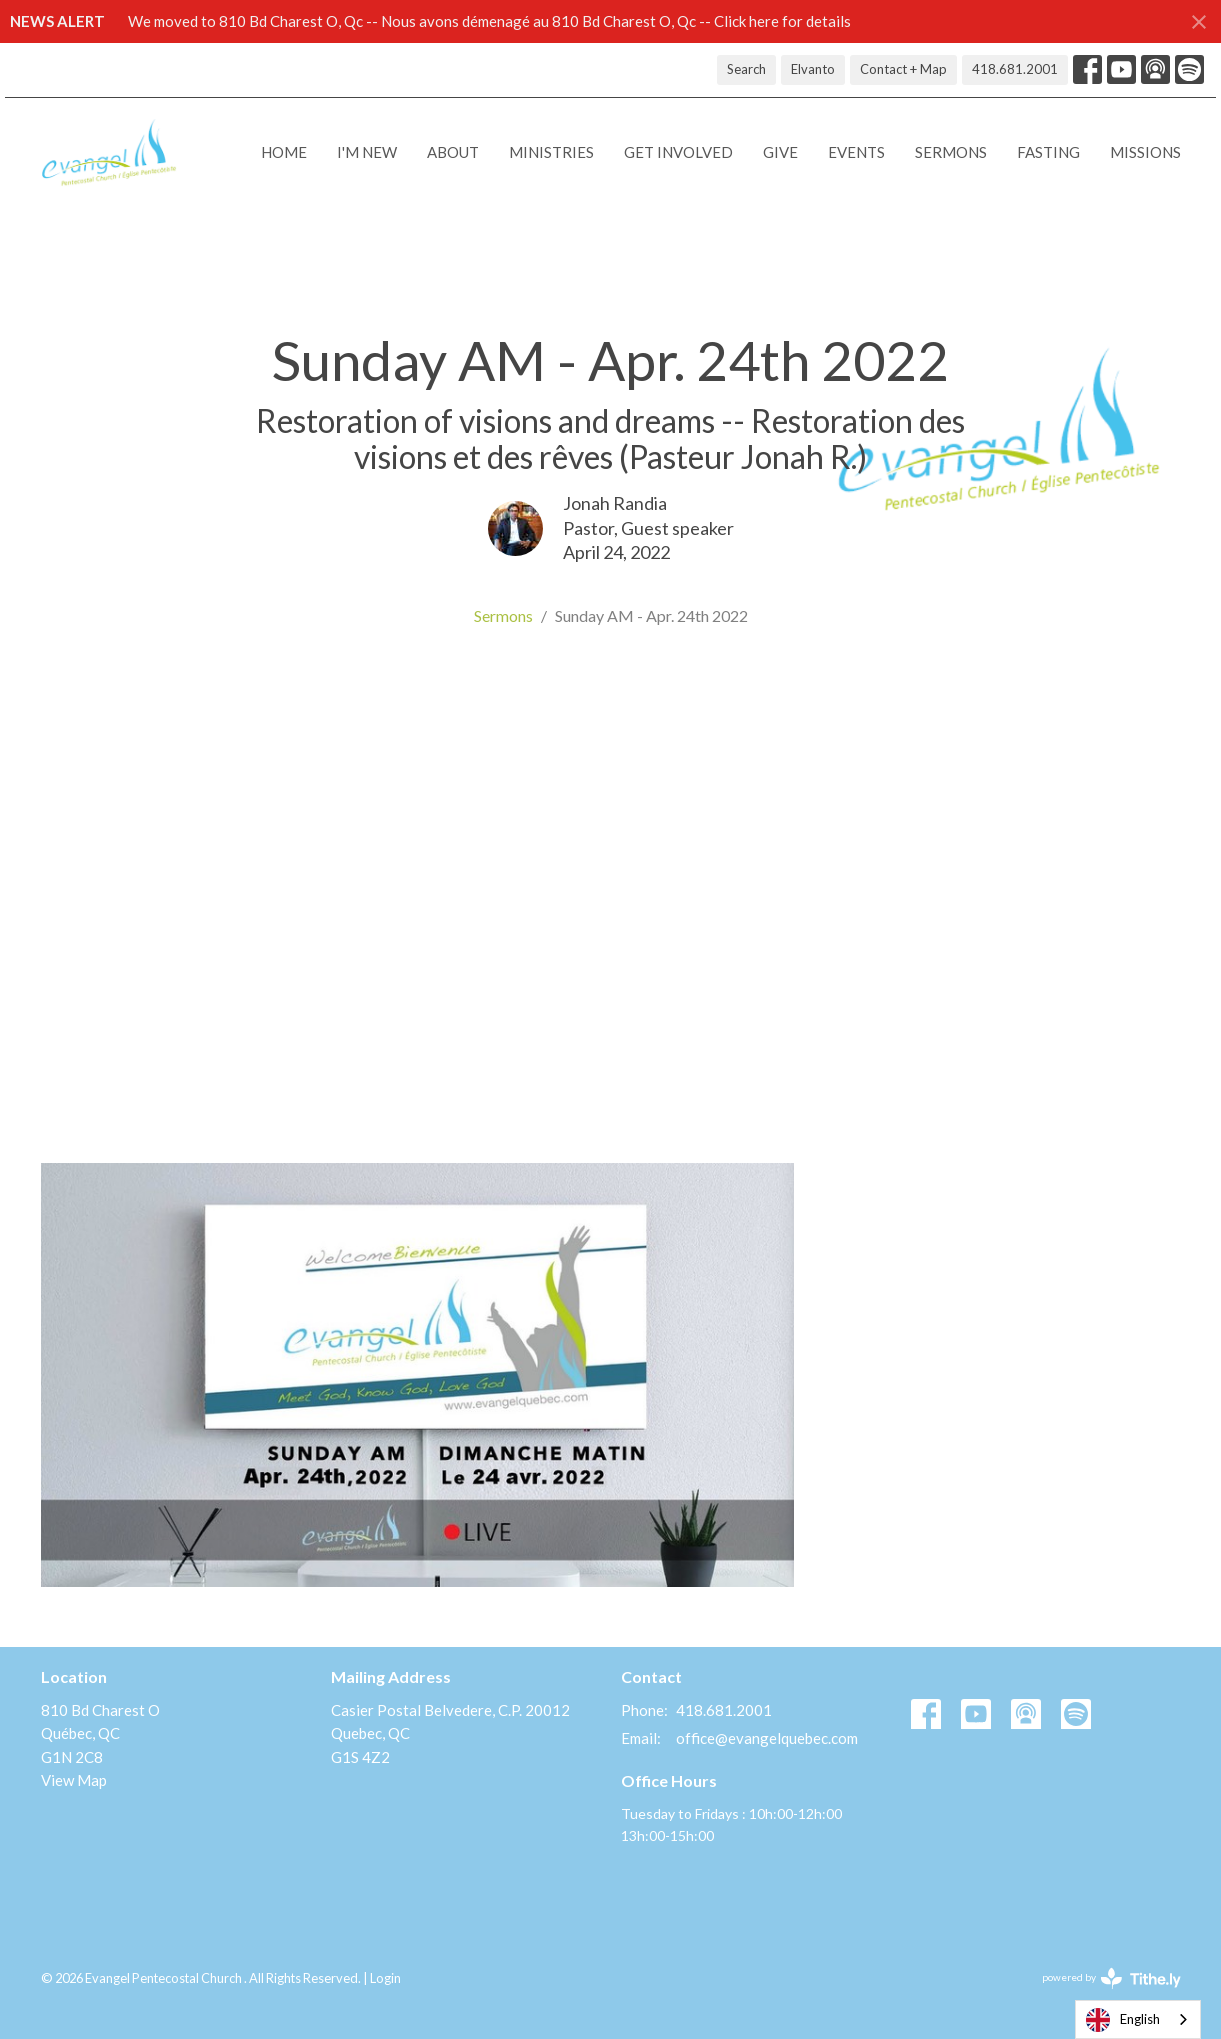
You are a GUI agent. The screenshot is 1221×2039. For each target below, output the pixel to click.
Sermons (951, 152)
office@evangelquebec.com (767, 1738)
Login (385, 1978)
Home (284, 152)
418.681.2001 (1015, 69)
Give (780, 152)
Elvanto (813, 69)
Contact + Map (903, 69)
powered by (1111, 1978)
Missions (1145, 152)
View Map (74, 1780)
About (453, 152)
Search (746, 69)
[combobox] (1138, 2019)
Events (856, 152)
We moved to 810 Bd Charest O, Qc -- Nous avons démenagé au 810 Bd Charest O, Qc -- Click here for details (489, 21)
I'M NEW (367, 152)
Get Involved (678, 152)
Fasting (1048, 152)
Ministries (551, 152)
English (1123, 2020)
